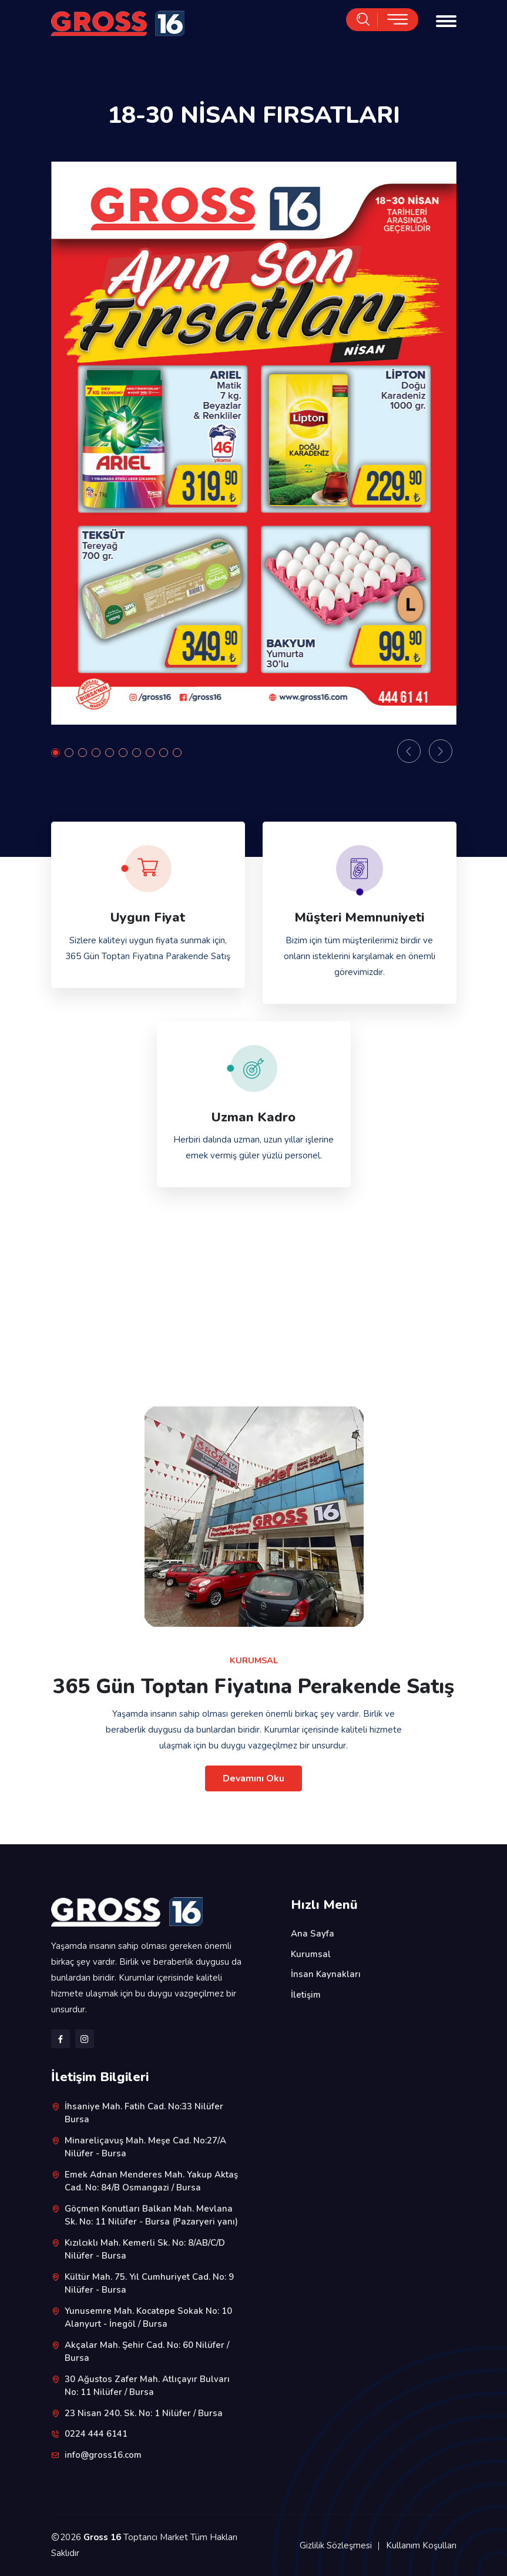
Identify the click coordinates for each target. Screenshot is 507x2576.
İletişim (306, 1995)
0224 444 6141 (96, 2434)
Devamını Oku (253, 1778)
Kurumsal (311, 1954)
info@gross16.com (103, 2455)
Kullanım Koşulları (421, 2545)
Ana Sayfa (312, 1933)
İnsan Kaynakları (326, 1974)
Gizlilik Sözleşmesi (336, 2545)
